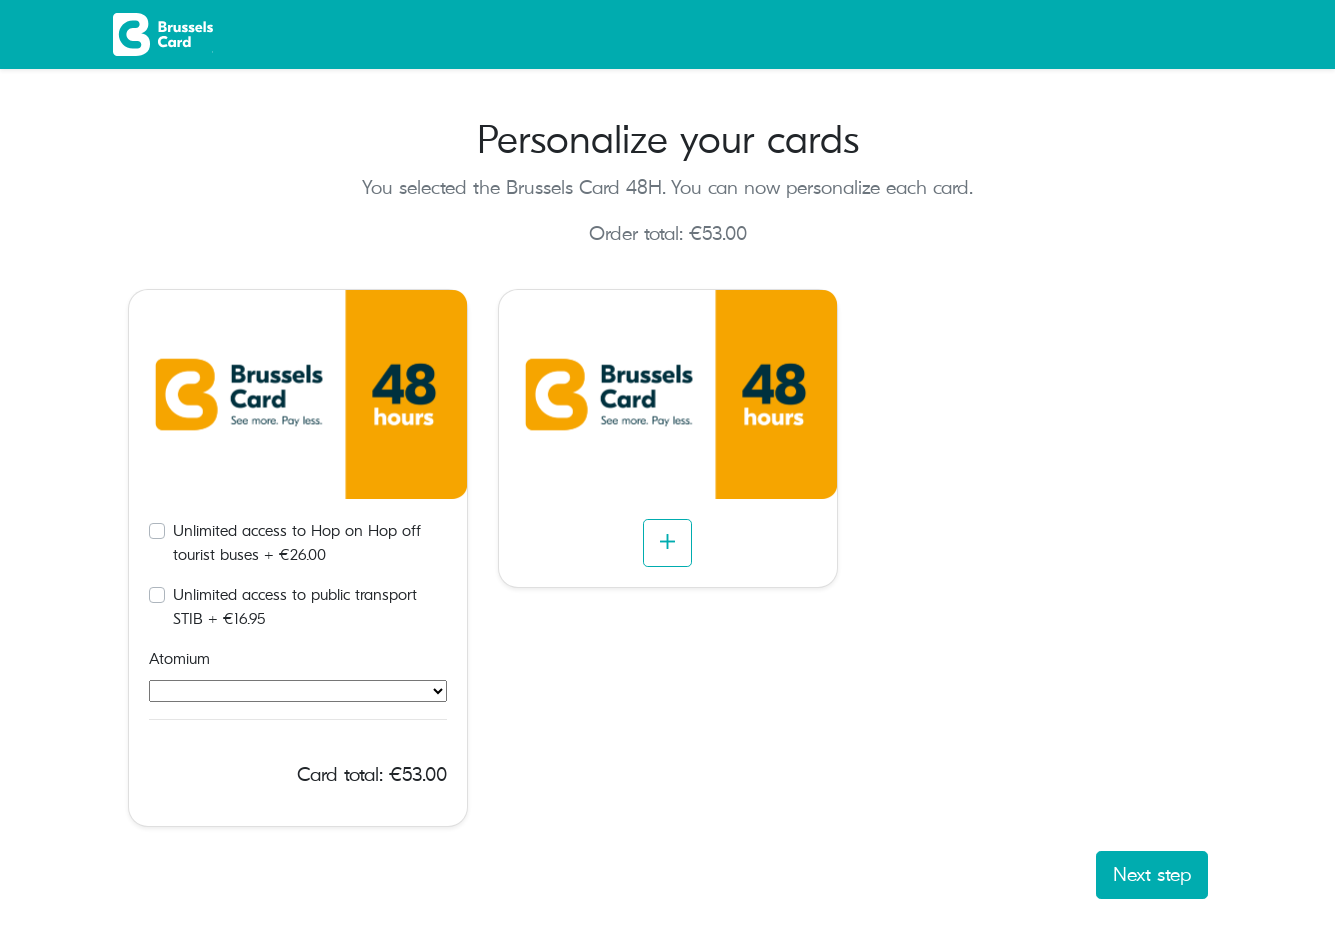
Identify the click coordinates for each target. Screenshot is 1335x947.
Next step (1152, 874)
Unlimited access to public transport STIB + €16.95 (295, 607)
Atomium (179, 659)
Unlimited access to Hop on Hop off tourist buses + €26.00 (297, 543)
